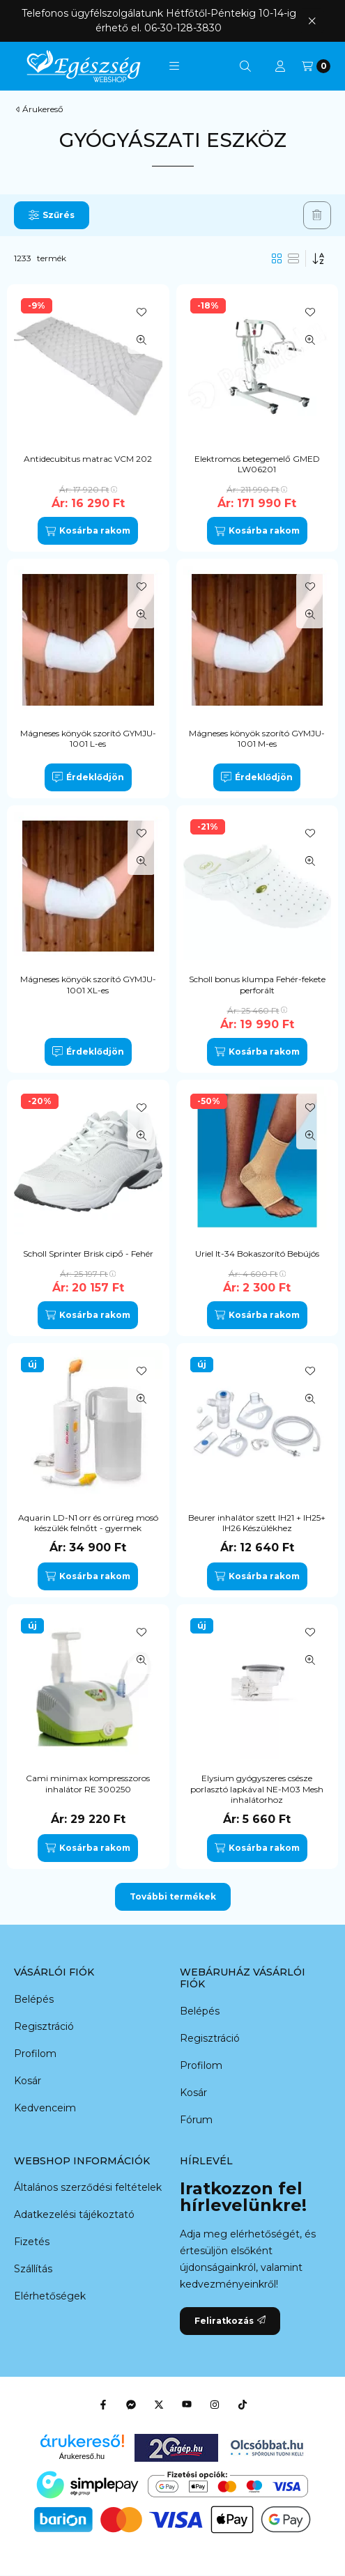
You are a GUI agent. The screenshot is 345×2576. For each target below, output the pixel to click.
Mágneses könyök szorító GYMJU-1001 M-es (257, 739)
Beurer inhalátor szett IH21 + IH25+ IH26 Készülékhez (256, 1523)
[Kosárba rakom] (88, 531)
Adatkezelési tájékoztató (74, 2214)
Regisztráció (44, 2026)
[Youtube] (187, 2405)
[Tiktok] (242, 2405)
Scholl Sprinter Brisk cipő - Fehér (88, 1253)
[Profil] (280, 66)
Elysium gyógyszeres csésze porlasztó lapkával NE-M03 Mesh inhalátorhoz (256, 1789)
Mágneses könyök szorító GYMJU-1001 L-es (88, 739)
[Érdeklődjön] (88, 777)
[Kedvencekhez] (141, 312)
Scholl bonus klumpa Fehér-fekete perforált (257, 984)
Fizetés (31, 2241)
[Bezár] (312, 20)
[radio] (293, 258)
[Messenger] (131, 2405)
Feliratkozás (230, 2320)
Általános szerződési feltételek (88, 2187)
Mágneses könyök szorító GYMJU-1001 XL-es (88, 984)
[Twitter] (159, 2405)
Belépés (34, 1999)
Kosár (27, 2080)
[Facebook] (103, 2405)
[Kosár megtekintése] (316, 66)
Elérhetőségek (50, 2296)
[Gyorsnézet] (141, 340)
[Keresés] (245, 66)
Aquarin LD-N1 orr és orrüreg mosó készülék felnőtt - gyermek (88, 1523)
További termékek (173, 1896)
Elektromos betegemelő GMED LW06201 (257, 464)
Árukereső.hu (82, 2456)
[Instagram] (215, 2405)
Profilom (35, 2053)
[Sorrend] (318, 258)
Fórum (196, 2119)
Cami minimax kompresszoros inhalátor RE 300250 (88, 1783)
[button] (174, 66)
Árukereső (42, 109)
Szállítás (33, 2269)
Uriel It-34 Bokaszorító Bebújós (257, 1253)
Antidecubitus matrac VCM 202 (88, 458)
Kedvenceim (45, 2108)
